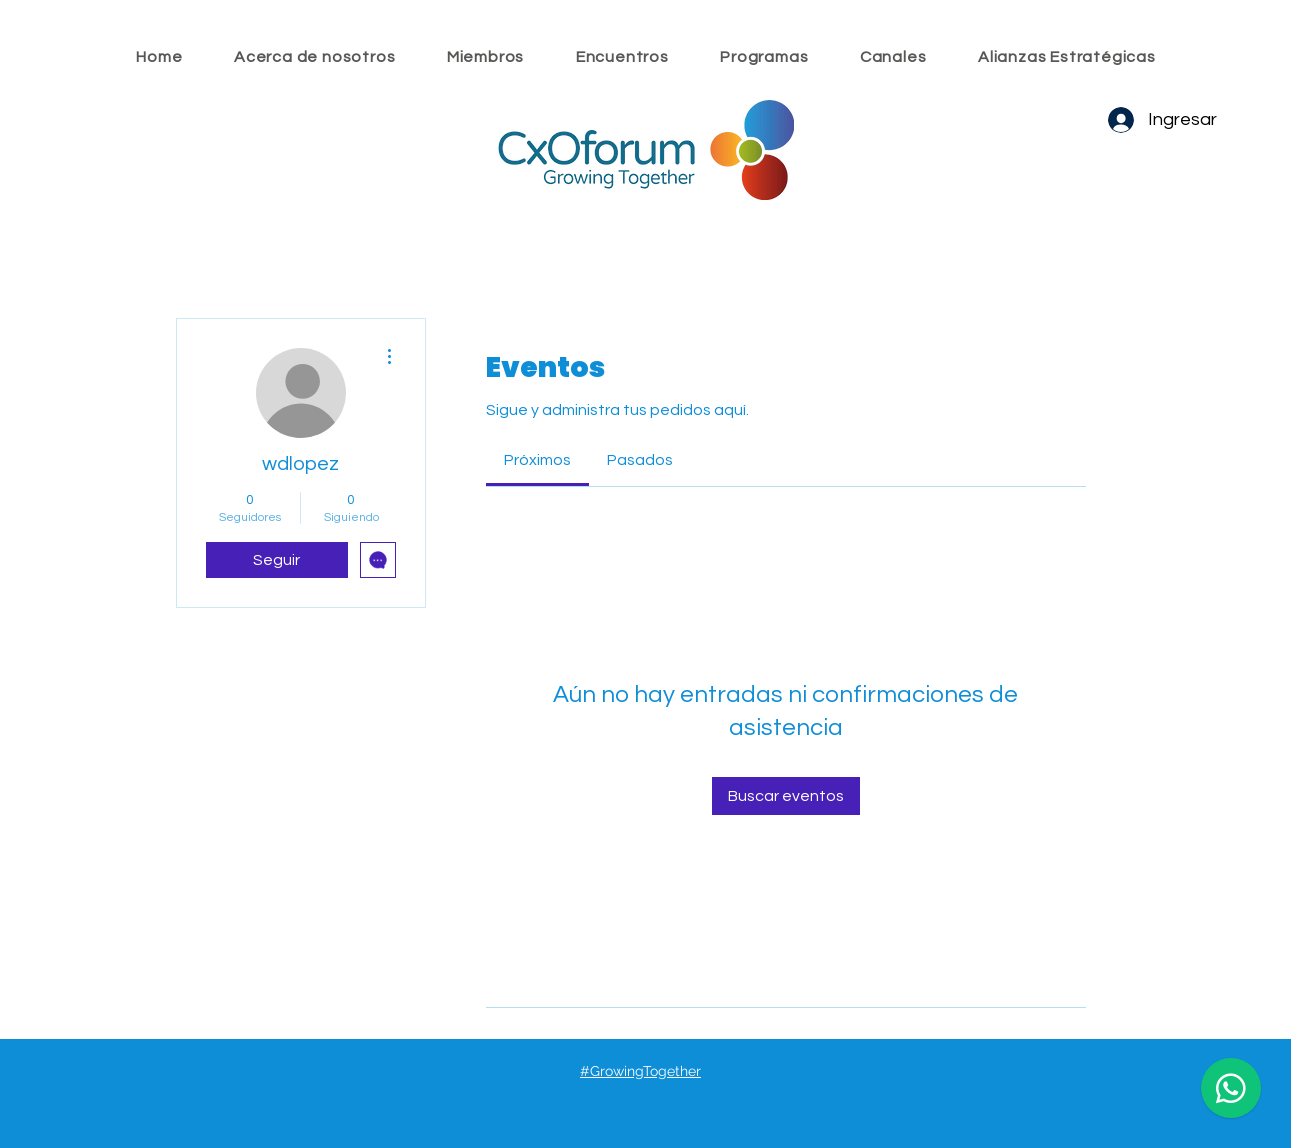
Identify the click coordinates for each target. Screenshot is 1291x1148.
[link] (537, 460)
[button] (622, 57)
